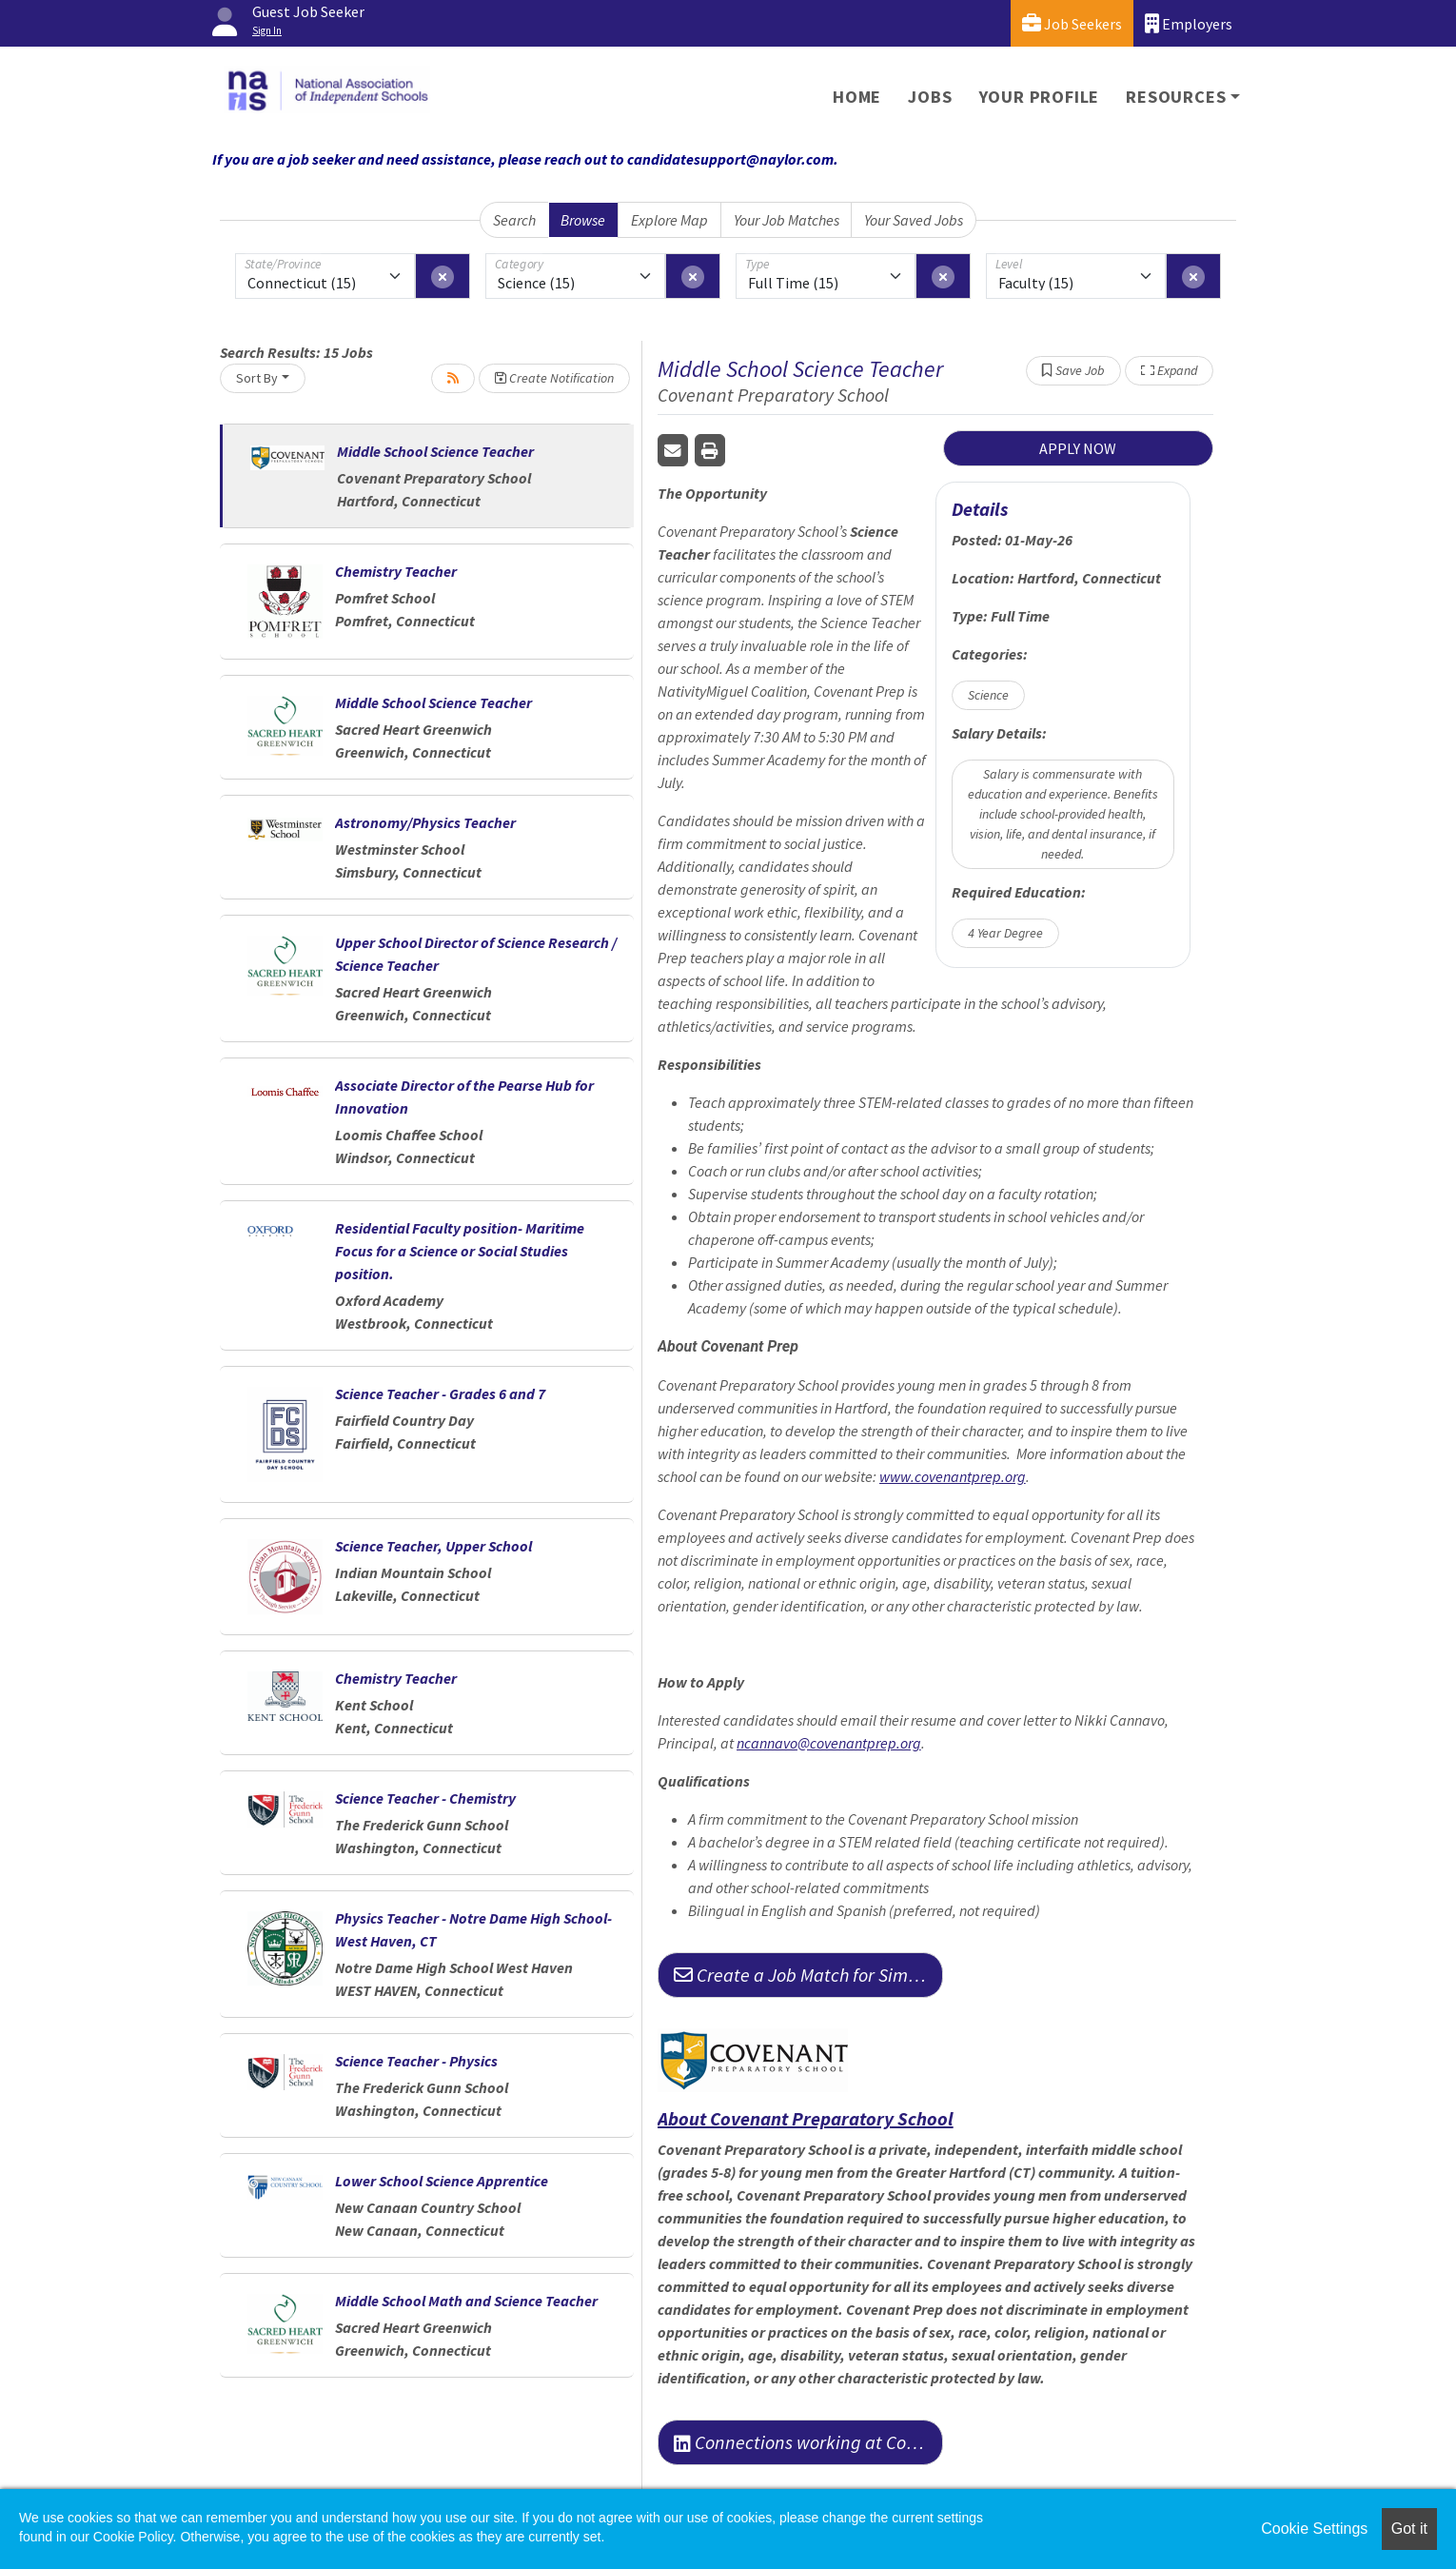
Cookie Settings (1314, 2528)
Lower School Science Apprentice (441, 2180)
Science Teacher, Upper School (433, 1545)
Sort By (257, 377)
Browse (583, 219)
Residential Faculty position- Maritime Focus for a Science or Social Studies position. (459, 1250)
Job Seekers (1072, 23)
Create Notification (554, 377)
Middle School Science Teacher (435, 451)
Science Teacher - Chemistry (425, 1798)
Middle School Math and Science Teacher (466, 2300)
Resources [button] (1176, 97)
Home (857, 97)
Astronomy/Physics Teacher (425, 822)
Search (514, 219)
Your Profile (1039, 97)
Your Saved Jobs (913, 219)
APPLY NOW (1077, 448)
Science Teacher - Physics (416, 2060)
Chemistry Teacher (396, 571)
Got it (1409, 2528)
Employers (1188, 23)
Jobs (930, 97)
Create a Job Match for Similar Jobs (808, 1974)
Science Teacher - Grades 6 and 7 (440, 1393)
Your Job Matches (786, 219)
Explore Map (669, 219)
